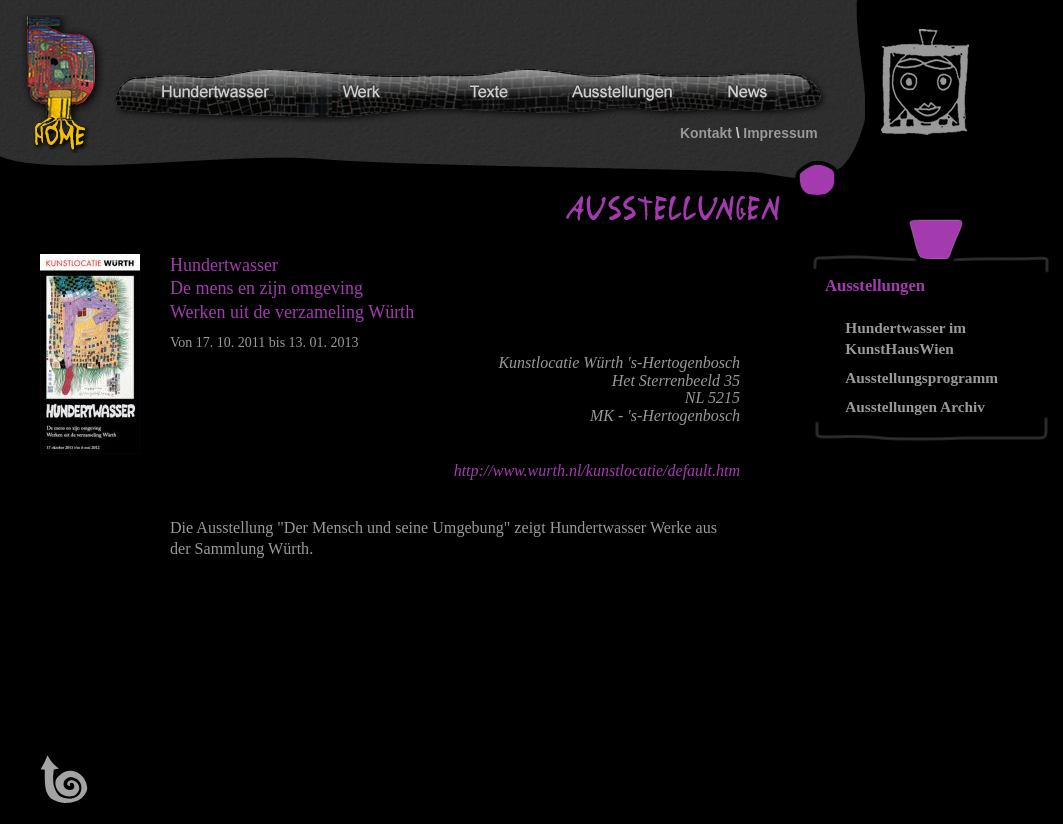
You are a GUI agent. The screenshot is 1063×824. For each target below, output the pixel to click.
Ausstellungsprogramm (921, 377)
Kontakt (706, 133)
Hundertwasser (66, 84)
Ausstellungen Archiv (915, 406)
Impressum (780, 133)
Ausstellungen (875, 285)
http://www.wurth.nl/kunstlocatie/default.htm (597, 470)
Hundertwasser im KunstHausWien (905, 338)
